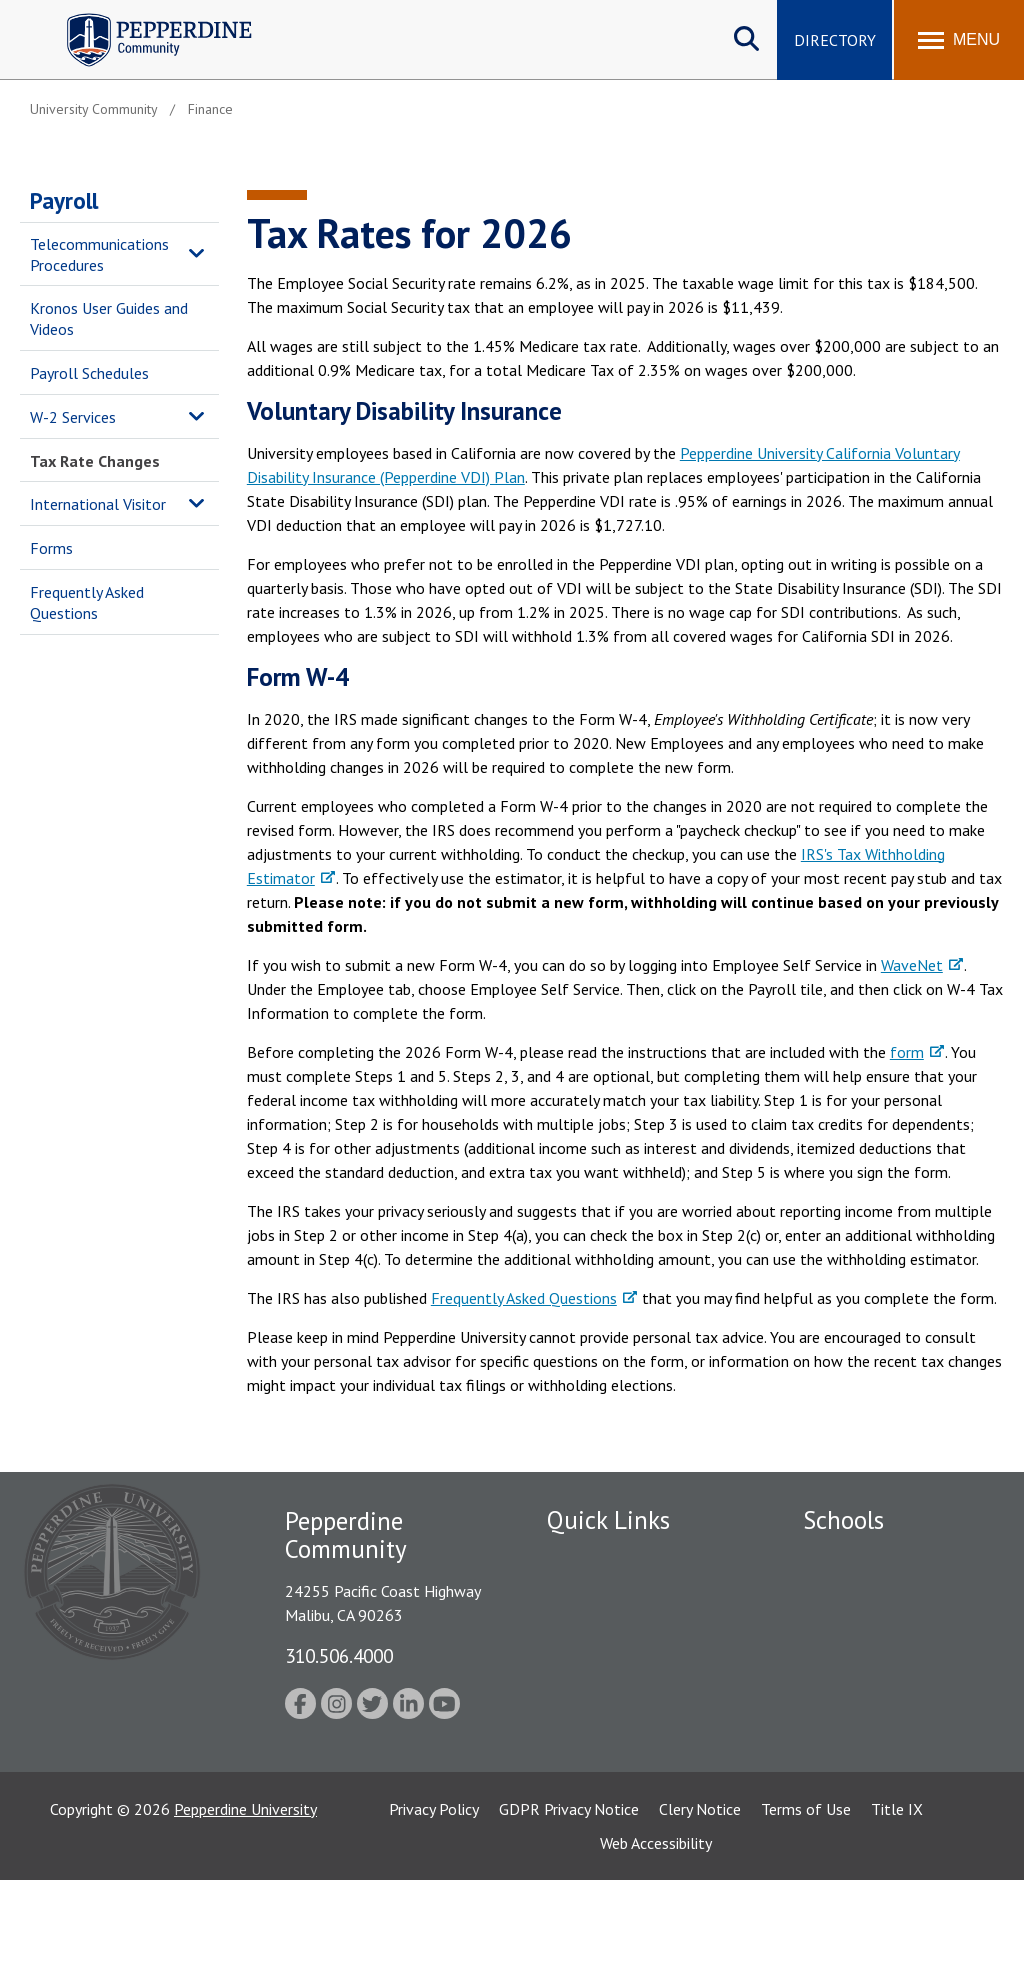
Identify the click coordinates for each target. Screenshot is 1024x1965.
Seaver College (853, 1557)
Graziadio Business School (890, 1627)
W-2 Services (73, 417)
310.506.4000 (339, 1655)
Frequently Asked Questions (87, 602)
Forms (51, 548)
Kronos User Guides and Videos (109, 318)
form (907, 1052)
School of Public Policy (880, 1759)
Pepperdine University (245, 1894)
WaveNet (912, 965)
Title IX (897, 1894)
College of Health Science (890, 1794)
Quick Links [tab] (608, 1520)
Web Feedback (594, 1766)
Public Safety (591, 1592)
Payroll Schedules (89, 373)
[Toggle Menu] (959, 40)
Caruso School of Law (877, 1592)
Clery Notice (700, 1894)
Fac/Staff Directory (613, 1557)
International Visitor (98, 504)
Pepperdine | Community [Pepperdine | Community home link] (144, 18)
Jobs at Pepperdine (609, 1662)
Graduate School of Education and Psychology (890, 1692)
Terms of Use (806, 1894)
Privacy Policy (434, 1894)
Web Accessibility (656, 1928)
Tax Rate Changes (95, 461)
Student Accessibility (616, 1696)
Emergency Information (626, 1627)
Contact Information (617, 1731)
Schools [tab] (843, 1520)
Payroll (64, 200)
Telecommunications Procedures (99, 254)
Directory (835, 40)
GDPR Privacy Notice (569, 1894)
